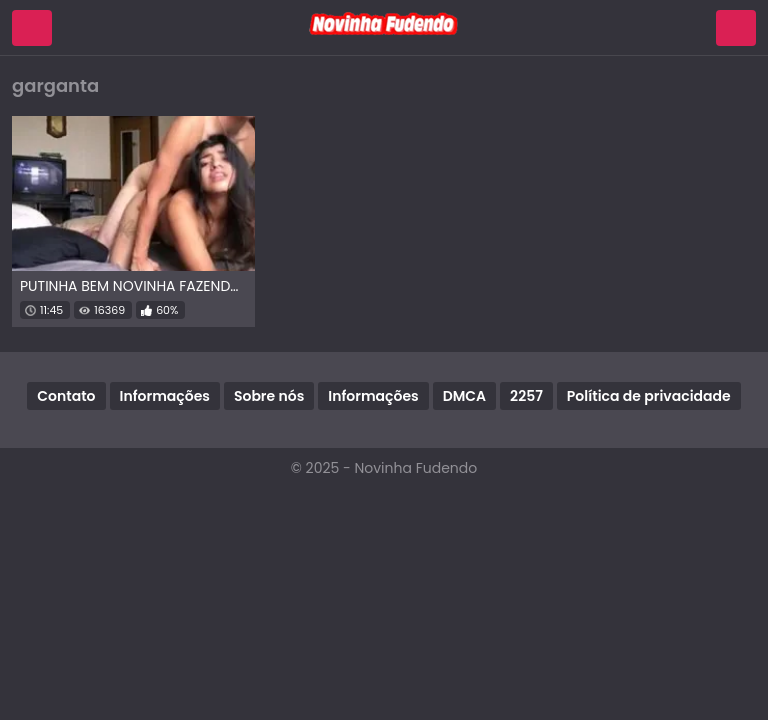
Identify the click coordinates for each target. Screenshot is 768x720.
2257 (526, 396)
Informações (165, 396)
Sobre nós (269, 396)
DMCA (464, 396)
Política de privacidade (649, 396)
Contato (66, 396)
